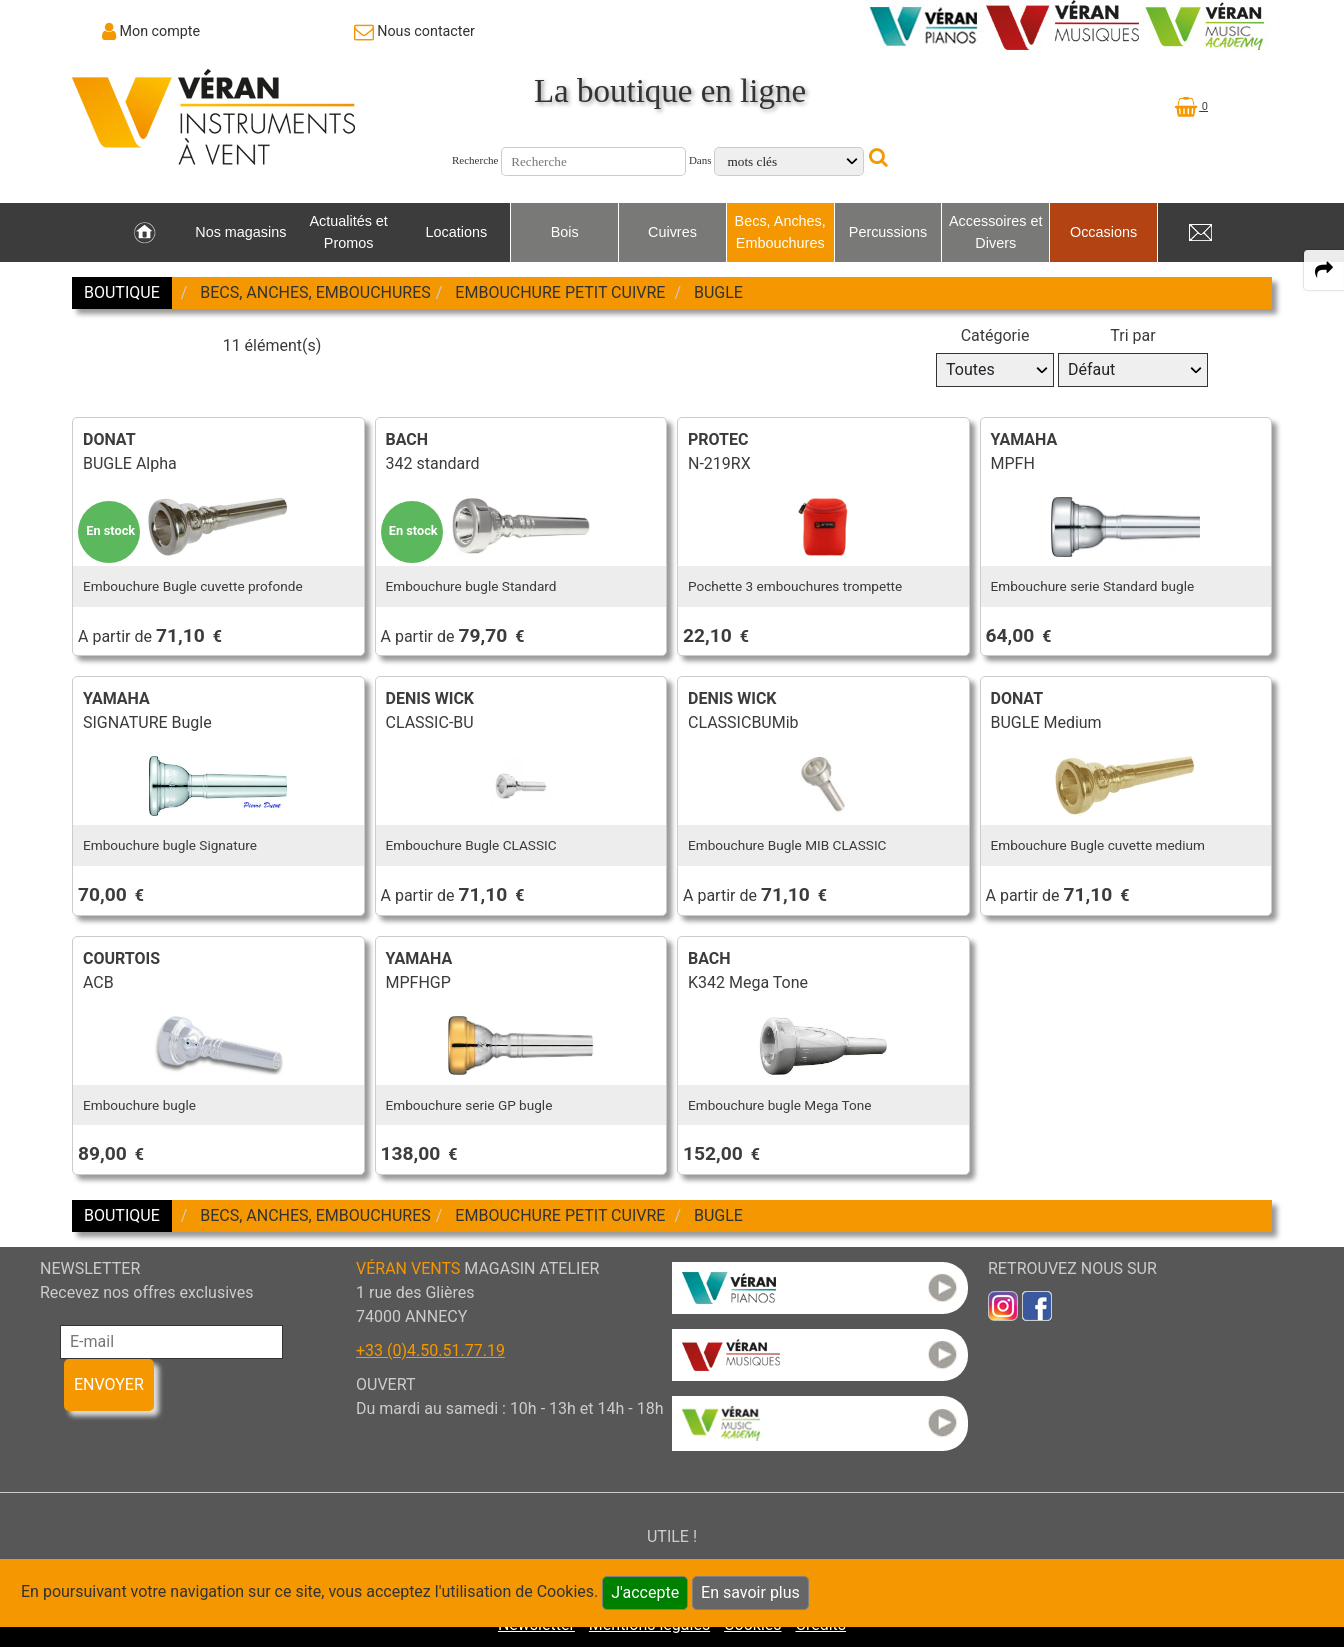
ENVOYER (109, 1384)
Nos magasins (240, 232)
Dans (700, 160)
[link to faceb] (1037, 1304)
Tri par (1132, 335)
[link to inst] (1003, 1304)
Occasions (1103, 232)
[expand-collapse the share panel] (1324, 270)
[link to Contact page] (414, 31)
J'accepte (645, 1592)
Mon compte (160, 31)
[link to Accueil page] (144, 233)
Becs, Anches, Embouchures (780, 232)
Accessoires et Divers (996, 232)
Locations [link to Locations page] (457, 232)
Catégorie (995, 335)
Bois (565, 232)
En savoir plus (750, 1592)
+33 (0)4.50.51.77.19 (430, 1350)
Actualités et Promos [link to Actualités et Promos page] (348, 232)
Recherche (475, 160)
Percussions (888, 232)
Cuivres (672, 232)
